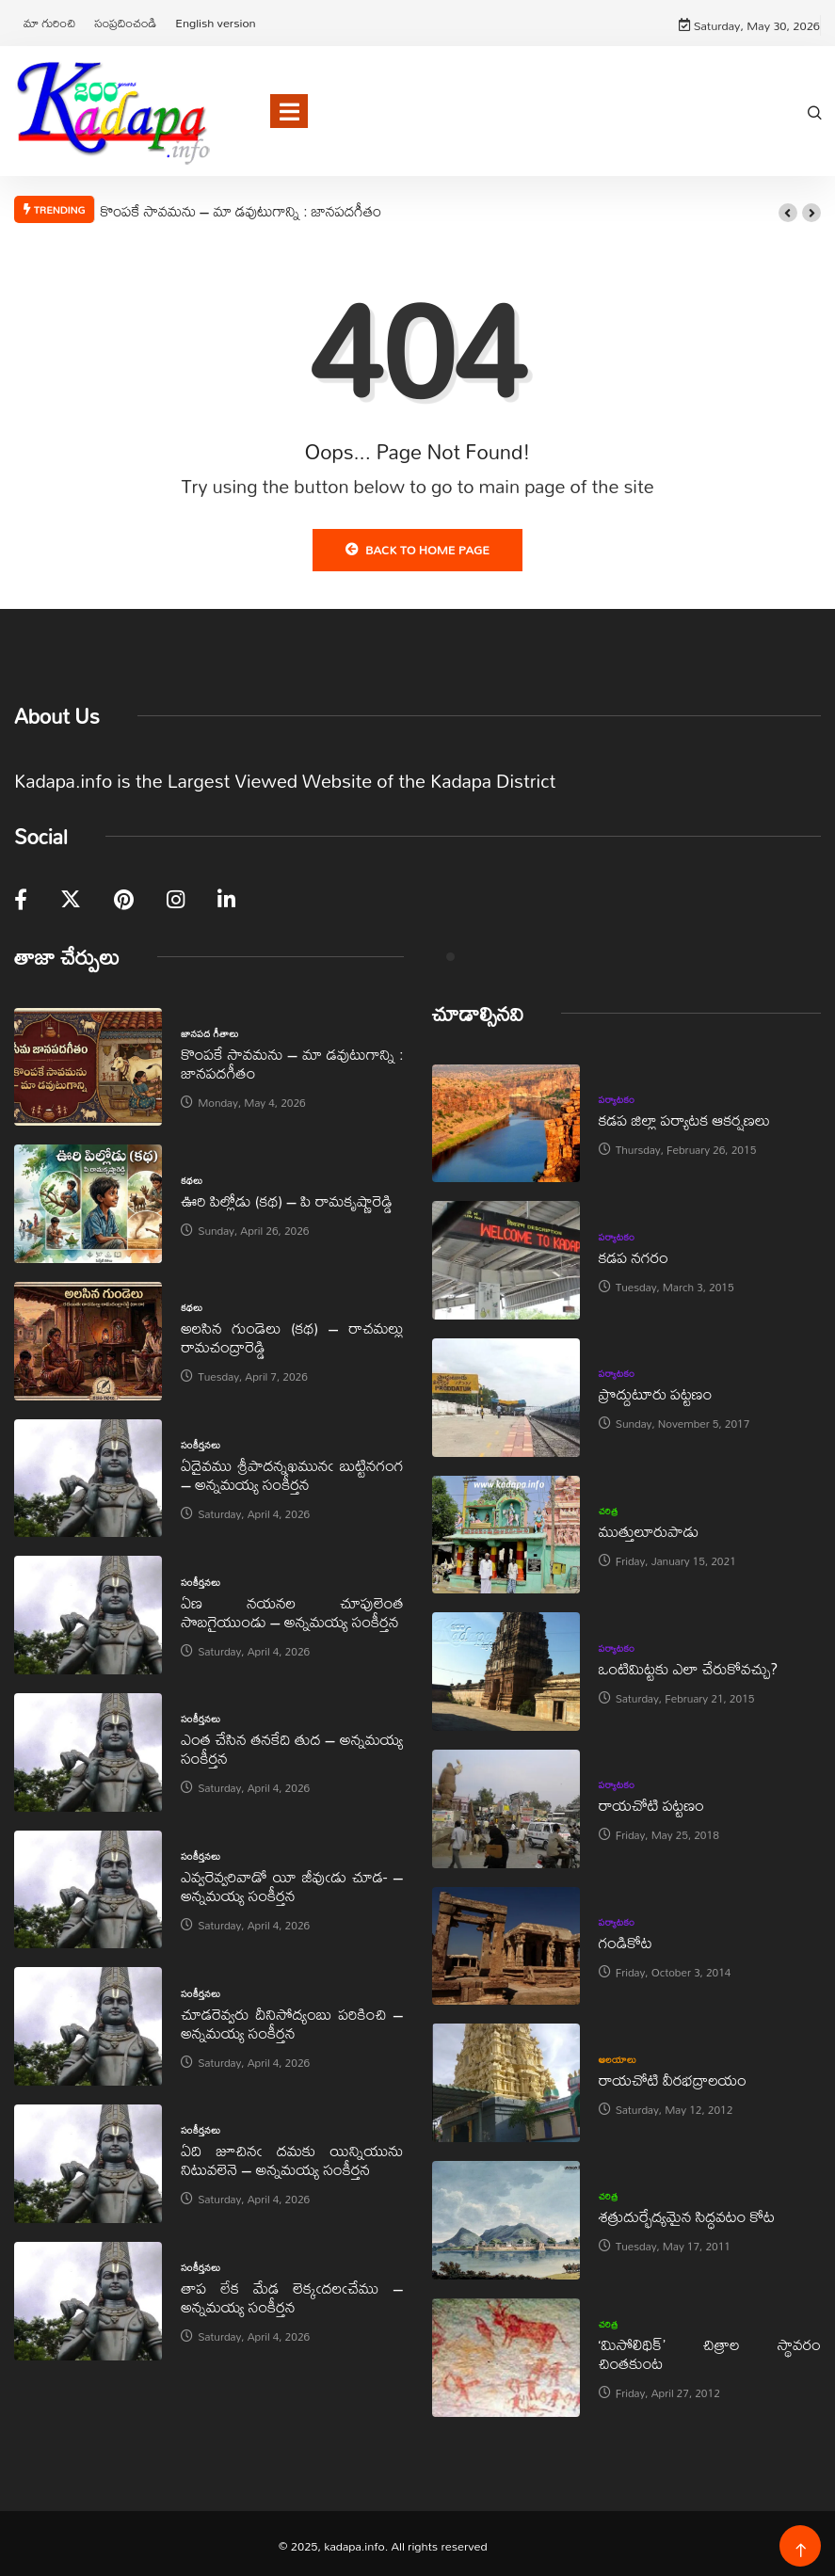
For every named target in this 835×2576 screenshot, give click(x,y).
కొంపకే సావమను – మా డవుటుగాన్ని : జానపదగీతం (240, 206)
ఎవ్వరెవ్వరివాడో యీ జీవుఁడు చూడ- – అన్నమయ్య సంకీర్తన (292, 1882)
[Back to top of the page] (801, 2546)
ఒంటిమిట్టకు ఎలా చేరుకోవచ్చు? (689, 1663)
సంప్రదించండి (125, 20)
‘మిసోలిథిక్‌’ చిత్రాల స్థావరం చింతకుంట (710, 2350)
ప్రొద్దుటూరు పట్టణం (656, 1389)
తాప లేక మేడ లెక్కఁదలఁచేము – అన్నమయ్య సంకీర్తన (292, 2293)
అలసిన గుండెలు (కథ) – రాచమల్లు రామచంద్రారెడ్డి (292, 1333)
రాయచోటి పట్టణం (651, 1800)
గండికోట (625, 1938)
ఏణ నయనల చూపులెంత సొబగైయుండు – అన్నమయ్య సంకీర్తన (292, 1607)
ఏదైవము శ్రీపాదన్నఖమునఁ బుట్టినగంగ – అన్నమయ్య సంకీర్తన (292, 1471)
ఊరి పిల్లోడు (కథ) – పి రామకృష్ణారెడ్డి (287, 1195)
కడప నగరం (633, 1252)
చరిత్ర (608, 1506)
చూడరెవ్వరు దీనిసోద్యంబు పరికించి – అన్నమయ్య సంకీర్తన (292, 2018)
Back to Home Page (417, 545)
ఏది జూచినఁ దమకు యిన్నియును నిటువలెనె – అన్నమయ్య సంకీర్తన (292, 2156)
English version (215, 20)
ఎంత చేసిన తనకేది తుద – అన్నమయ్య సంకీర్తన (292, 1744)
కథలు (191, 1175)
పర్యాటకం (617, 1095)
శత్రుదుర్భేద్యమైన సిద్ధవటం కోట (687, 2212)
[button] (788, 209)
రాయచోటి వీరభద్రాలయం (673, 2074)
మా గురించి (49, 20)
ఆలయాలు (618, 2054)
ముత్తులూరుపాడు (649, 1527)
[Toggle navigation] (289, 107)
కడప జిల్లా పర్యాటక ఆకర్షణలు (684, 1115)
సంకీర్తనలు (200, 1441)
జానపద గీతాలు (210, 1029)
